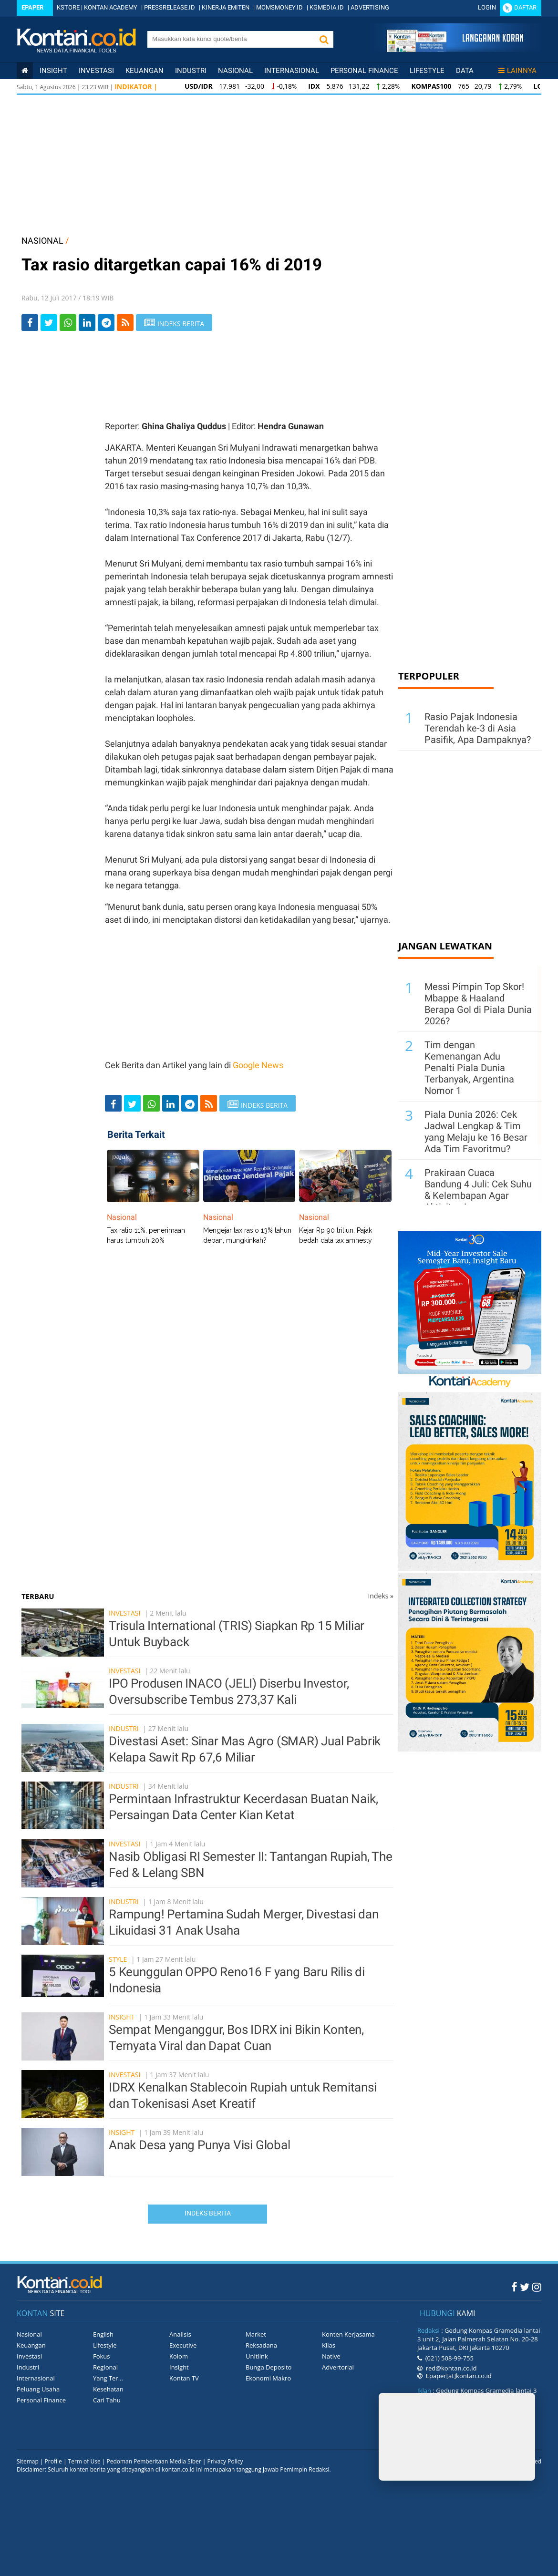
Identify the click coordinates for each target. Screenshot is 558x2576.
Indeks (380, 1595)
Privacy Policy (225, 2461)
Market (256, 2334)
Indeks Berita (208, 2213)
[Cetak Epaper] (454, 49)
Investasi (96, 70)
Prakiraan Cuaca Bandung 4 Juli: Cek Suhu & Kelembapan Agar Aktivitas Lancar (478, 1190)
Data (465, 70)
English (103, 2334)
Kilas (328, 2345)
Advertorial (338, 2367)
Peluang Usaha (38, 2389)
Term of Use (84, 2461)
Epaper (32, 7)
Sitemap (28, 2461)
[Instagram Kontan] (536, 2286)
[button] (323, 39)
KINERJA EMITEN (225, 7)
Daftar (525, 7)
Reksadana (261, 2345)
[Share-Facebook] (29, 322)
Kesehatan (108, 2389)
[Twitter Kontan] (524, 2286)
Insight (121, 2016)
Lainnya (517, 70)
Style (118, 1959)
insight (53, 70)
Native (331, 2356)
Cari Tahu (107, 2400)
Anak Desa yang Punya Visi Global (199, 2145)
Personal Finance (364, 70)
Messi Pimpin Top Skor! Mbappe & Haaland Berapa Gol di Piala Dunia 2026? (478, 1004)
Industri (191, 70)
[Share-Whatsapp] (68, 322)
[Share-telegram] (106, 322)
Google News (258, 1065)
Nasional (235, 70)
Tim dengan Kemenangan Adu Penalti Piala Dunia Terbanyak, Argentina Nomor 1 (469, 1067)
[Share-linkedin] (87, 322)
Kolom (178, 2356)
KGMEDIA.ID (327, 7)
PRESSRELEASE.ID (169, 7)
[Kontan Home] (24, 70)
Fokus (101, 2356)
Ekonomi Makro (268, 2378)
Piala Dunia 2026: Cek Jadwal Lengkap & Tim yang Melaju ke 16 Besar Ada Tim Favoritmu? (475, 1131)
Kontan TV (184, 2378)
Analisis (180, 2334)
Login (487, 7)
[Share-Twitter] (49, 322)
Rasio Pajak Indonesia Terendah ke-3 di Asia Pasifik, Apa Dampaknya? (477, 728)
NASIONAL (42, 241)
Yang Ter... (108, 2378)
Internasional (291, 70)
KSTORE (68, 7)
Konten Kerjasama (348, 2334)
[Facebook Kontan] (514, 2286)
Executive (182, 2345)
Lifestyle (427, 70)
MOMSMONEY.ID (279, 7)
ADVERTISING (370, 7)
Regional (105, 2367)
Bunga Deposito (268, 2367)
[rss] (125, 322)
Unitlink (257, 2356)
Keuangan (144, 70)
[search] (230, 38)
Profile (53, 2461)
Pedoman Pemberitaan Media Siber (153, 2461)
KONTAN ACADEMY (110, 7)
